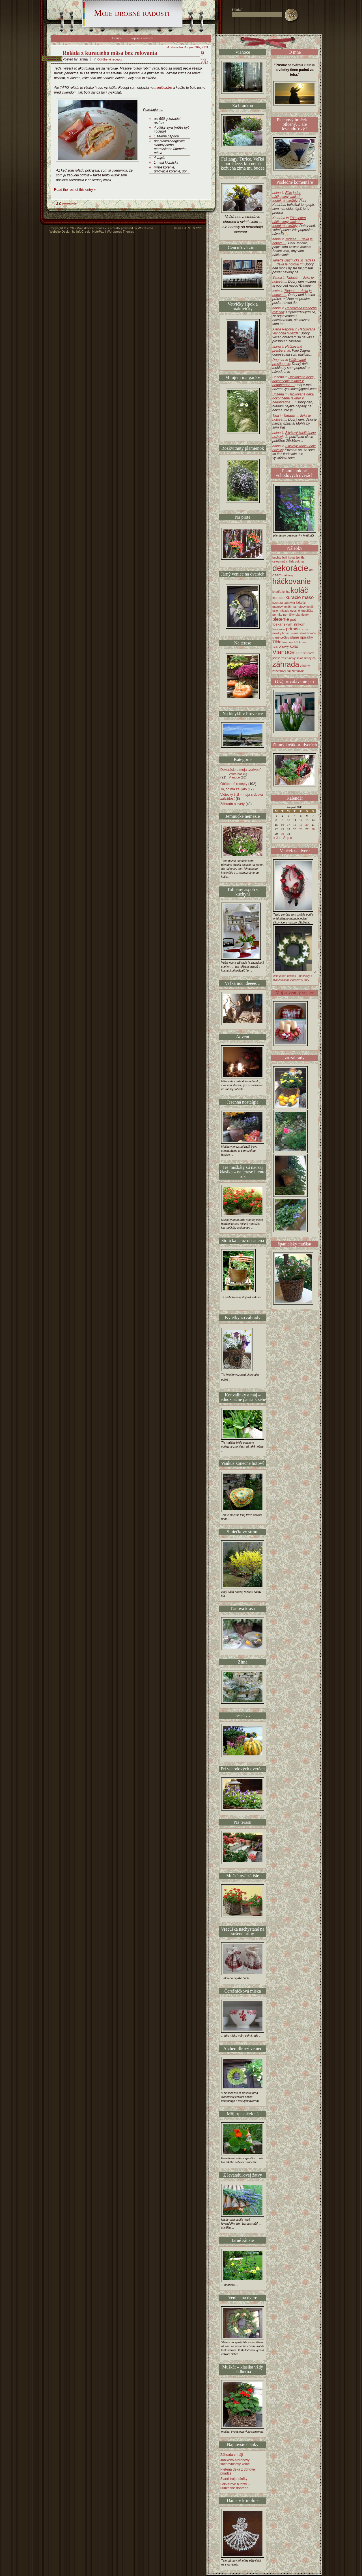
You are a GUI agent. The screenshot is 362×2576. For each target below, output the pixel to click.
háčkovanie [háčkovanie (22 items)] (291, 581)
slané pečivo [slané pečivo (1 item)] (280, 637)
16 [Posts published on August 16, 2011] (282, 824)
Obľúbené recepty (109, 59)
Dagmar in (289, 362)
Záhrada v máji (231, 2455)
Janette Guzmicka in (293, 262)
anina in (287, 197)
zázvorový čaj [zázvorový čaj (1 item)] (281, 670)
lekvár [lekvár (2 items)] (301, 602)
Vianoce (234, 777)
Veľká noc (235, 774)
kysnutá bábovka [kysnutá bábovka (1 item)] (283, 602)
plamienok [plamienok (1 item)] (302, 614)
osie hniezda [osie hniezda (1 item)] (280, 610)
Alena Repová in (293, 331)
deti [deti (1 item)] (311, 570)
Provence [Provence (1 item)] (278, 629)
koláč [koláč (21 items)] (299, 590)
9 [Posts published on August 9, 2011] (282, 820)
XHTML (187, 228)
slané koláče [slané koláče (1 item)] (307, 633)
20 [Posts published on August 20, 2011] (307, 824)
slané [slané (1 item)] (294, 633)
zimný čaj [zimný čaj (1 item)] (310, 658)
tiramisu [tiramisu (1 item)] (288, 642)
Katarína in (289, 222)
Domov (117, 38)
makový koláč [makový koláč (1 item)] (281, 606)
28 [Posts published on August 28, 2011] (313, 829)
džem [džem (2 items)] (277, 575)
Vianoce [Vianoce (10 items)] (283, 652)
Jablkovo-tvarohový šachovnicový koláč (234, 2462)
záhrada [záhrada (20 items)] (285, 664)
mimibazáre (163, 88)
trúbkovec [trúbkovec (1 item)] (300, 642)
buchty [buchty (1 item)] (276, 557)
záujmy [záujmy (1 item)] (305, 665)
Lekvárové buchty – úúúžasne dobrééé (235, 2486)
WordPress (145, 228)
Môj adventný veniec (294, 992)
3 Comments (66, 204)
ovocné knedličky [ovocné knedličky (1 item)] (301, 610)
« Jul (276, 838)
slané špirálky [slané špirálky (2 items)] (301, 637)
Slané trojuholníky (233, 2479)
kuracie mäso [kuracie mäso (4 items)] (300, 597)
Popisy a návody (141, 38)
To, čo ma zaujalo (233, 789)
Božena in (293, 381)
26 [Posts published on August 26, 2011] (300, 829)
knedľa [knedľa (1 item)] (276, 591)
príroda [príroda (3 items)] (292, 628)
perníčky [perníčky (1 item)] (288, 614)
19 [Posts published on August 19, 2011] (300, 824)
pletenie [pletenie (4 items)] (280, 619)
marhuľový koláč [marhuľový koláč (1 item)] (303, 606)
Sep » (287, 838)
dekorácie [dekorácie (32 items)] (290, 568)
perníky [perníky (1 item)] (277, 614)
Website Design (60, 231)
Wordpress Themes (120, 231)
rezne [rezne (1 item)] (304, 629)
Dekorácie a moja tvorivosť (240, 770)
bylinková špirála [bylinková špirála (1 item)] (293, 557)
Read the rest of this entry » (75, 190)
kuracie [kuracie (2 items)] (278, 598)
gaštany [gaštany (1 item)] (288, 575)
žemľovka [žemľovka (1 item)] (298, 670)
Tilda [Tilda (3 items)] (277, 641)
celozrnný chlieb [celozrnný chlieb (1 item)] (283, 561)
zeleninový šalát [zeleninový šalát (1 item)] (292, 658)
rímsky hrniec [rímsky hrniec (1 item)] (281, 633)
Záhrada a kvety (232, 804)
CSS (199, 228)
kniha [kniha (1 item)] (285, 591)
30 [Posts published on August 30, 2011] (282, 833)
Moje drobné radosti (132, 13)
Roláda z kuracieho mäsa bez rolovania (110, 53)
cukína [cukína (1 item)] (299, 561)
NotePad (98, 231)
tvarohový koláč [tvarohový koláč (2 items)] (285, 646)
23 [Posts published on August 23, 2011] (282, 829)
